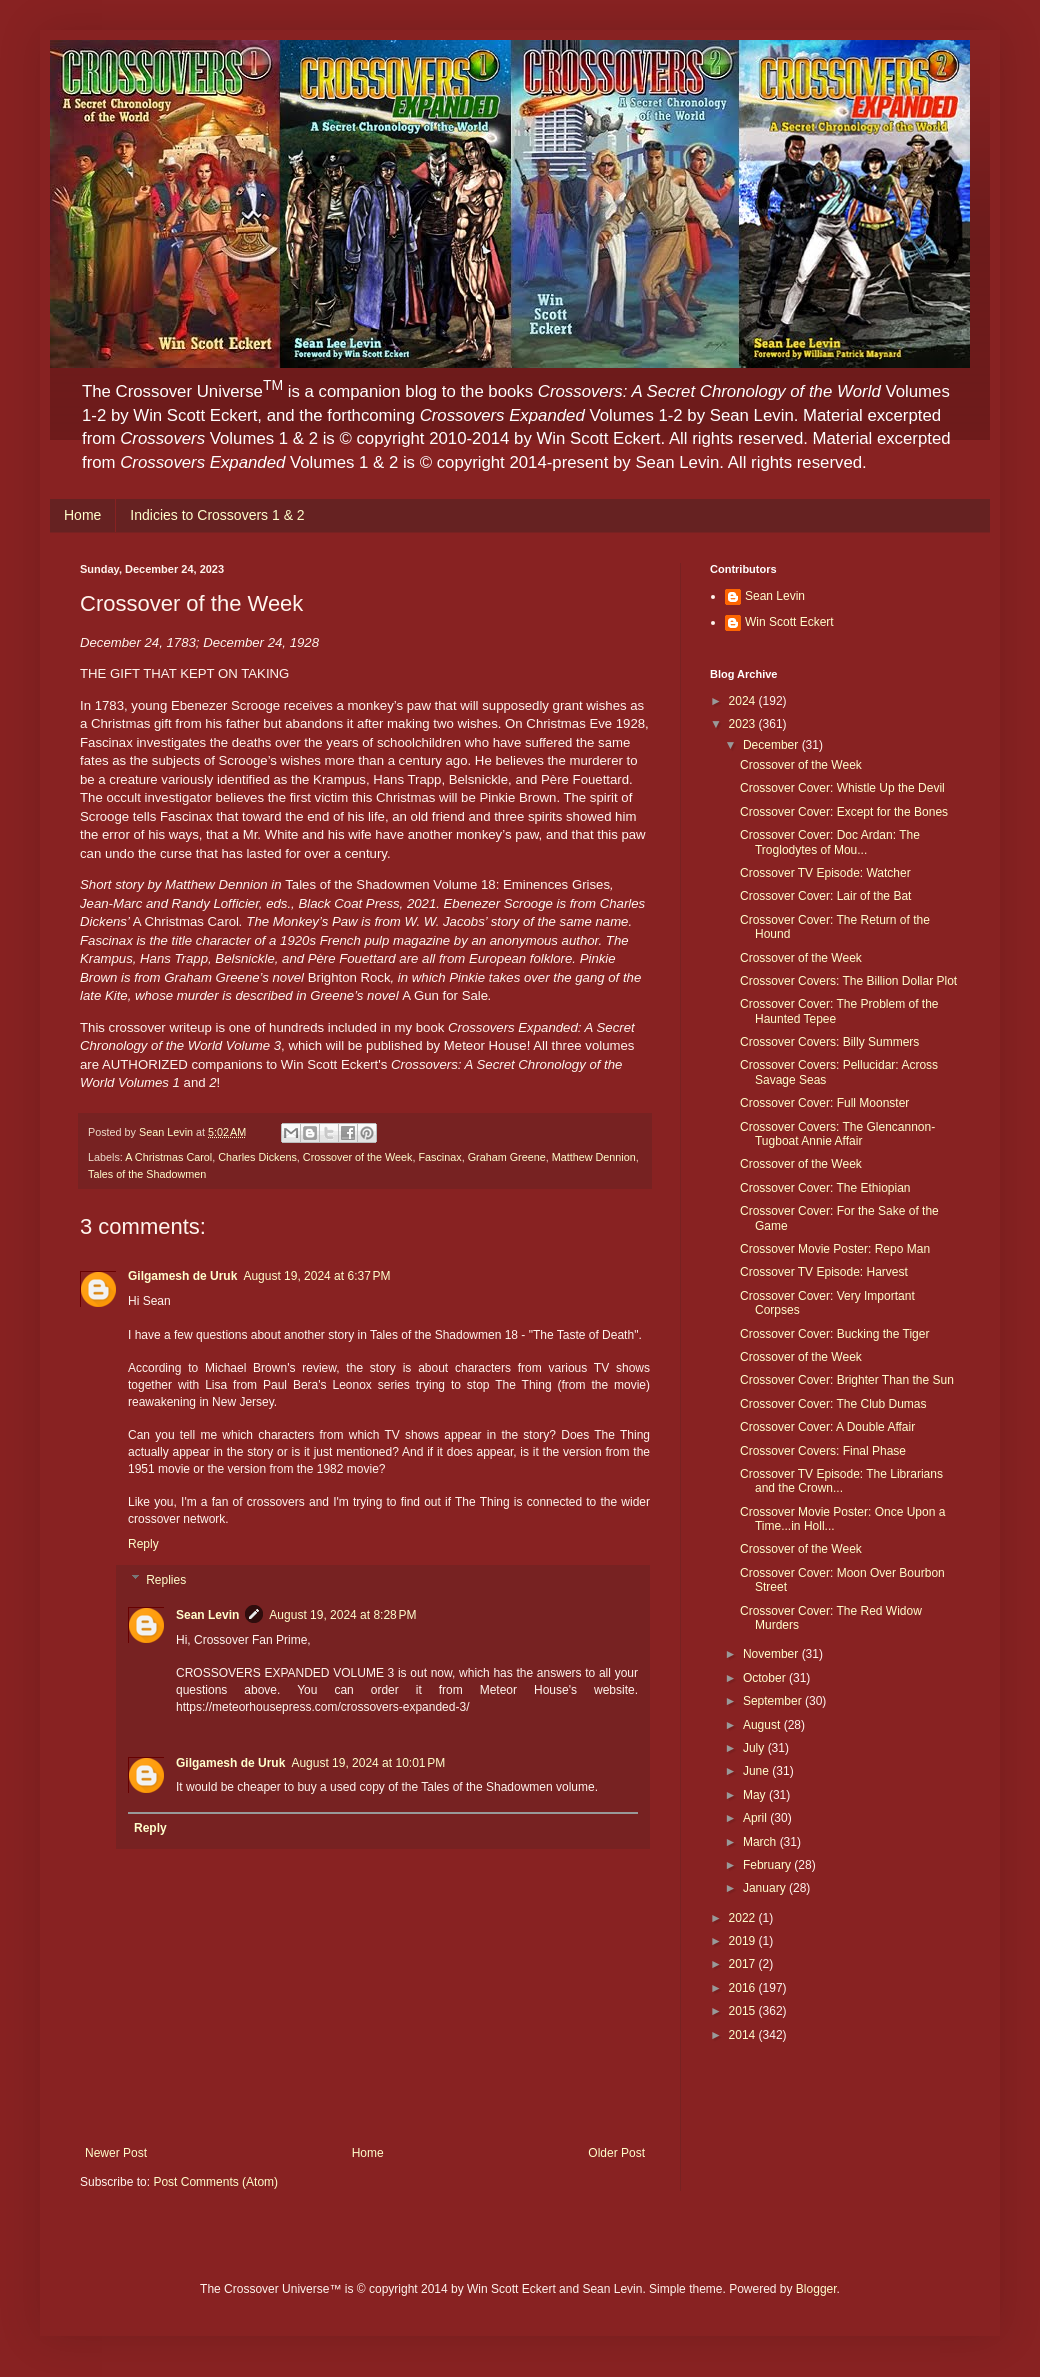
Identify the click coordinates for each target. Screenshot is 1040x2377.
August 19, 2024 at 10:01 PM (368, 1763)
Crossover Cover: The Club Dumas (833, 1404)
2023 (744, 724)
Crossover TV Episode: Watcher (825, 873)
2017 (744, 1964)
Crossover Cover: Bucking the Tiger (834, 1334)
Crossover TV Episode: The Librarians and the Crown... (841, 1481)
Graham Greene (507, 1157)
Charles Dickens (257, 1157)
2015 (744, 2011)
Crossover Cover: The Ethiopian (825, 1188)
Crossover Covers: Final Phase (823, 1451)
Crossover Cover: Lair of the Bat (825, 896)
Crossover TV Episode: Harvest (824, 1272)
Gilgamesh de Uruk (182, 1276)
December (772, 745)
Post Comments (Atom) (215, 2182)
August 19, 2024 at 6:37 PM (316, 1276)
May (756, 1795)
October (766, 1678)
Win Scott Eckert (789, 622)
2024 (744, 701)
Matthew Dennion (594, 1157)
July (755, 1748)
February (768, 1865)
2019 (744, 1941)
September (774, 1701)
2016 (744, 1988)
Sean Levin (207, 1615)
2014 (744, 2035)
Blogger (816, 2289)
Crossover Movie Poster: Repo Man (835, 1249)
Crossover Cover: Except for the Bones (844, 812)
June (757, 1771)
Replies (166, 1580)
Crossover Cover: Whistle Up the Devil (842, 788)
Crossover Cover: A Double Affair (827, 1427)
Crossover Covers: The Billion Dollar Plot (848, 981)
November (772, 1654)
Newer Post (116, 2153)
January (766, 1888)
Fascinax (439, 1157)
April (756, 1818)
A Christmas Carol (168, 1157)
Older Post (616, 2153)
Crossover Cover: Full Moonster (824, 1103)
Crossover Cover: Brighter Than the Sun (847, 1380)
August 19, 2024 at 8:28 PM (342, 1615)
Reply (143, 1544)
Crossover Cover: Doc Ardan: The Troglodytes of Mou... (830, 842)
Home (82, 515)
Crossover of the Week (358, 1157)
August (763, 1725)
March (761, 1842)
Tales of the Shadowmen (147, 1174)
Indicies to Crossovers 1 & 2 (217, 515)
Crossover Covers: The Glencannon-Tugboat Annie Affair (837, 1134)
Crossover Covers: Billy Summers (829, 1042)
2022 (744, 1918)
